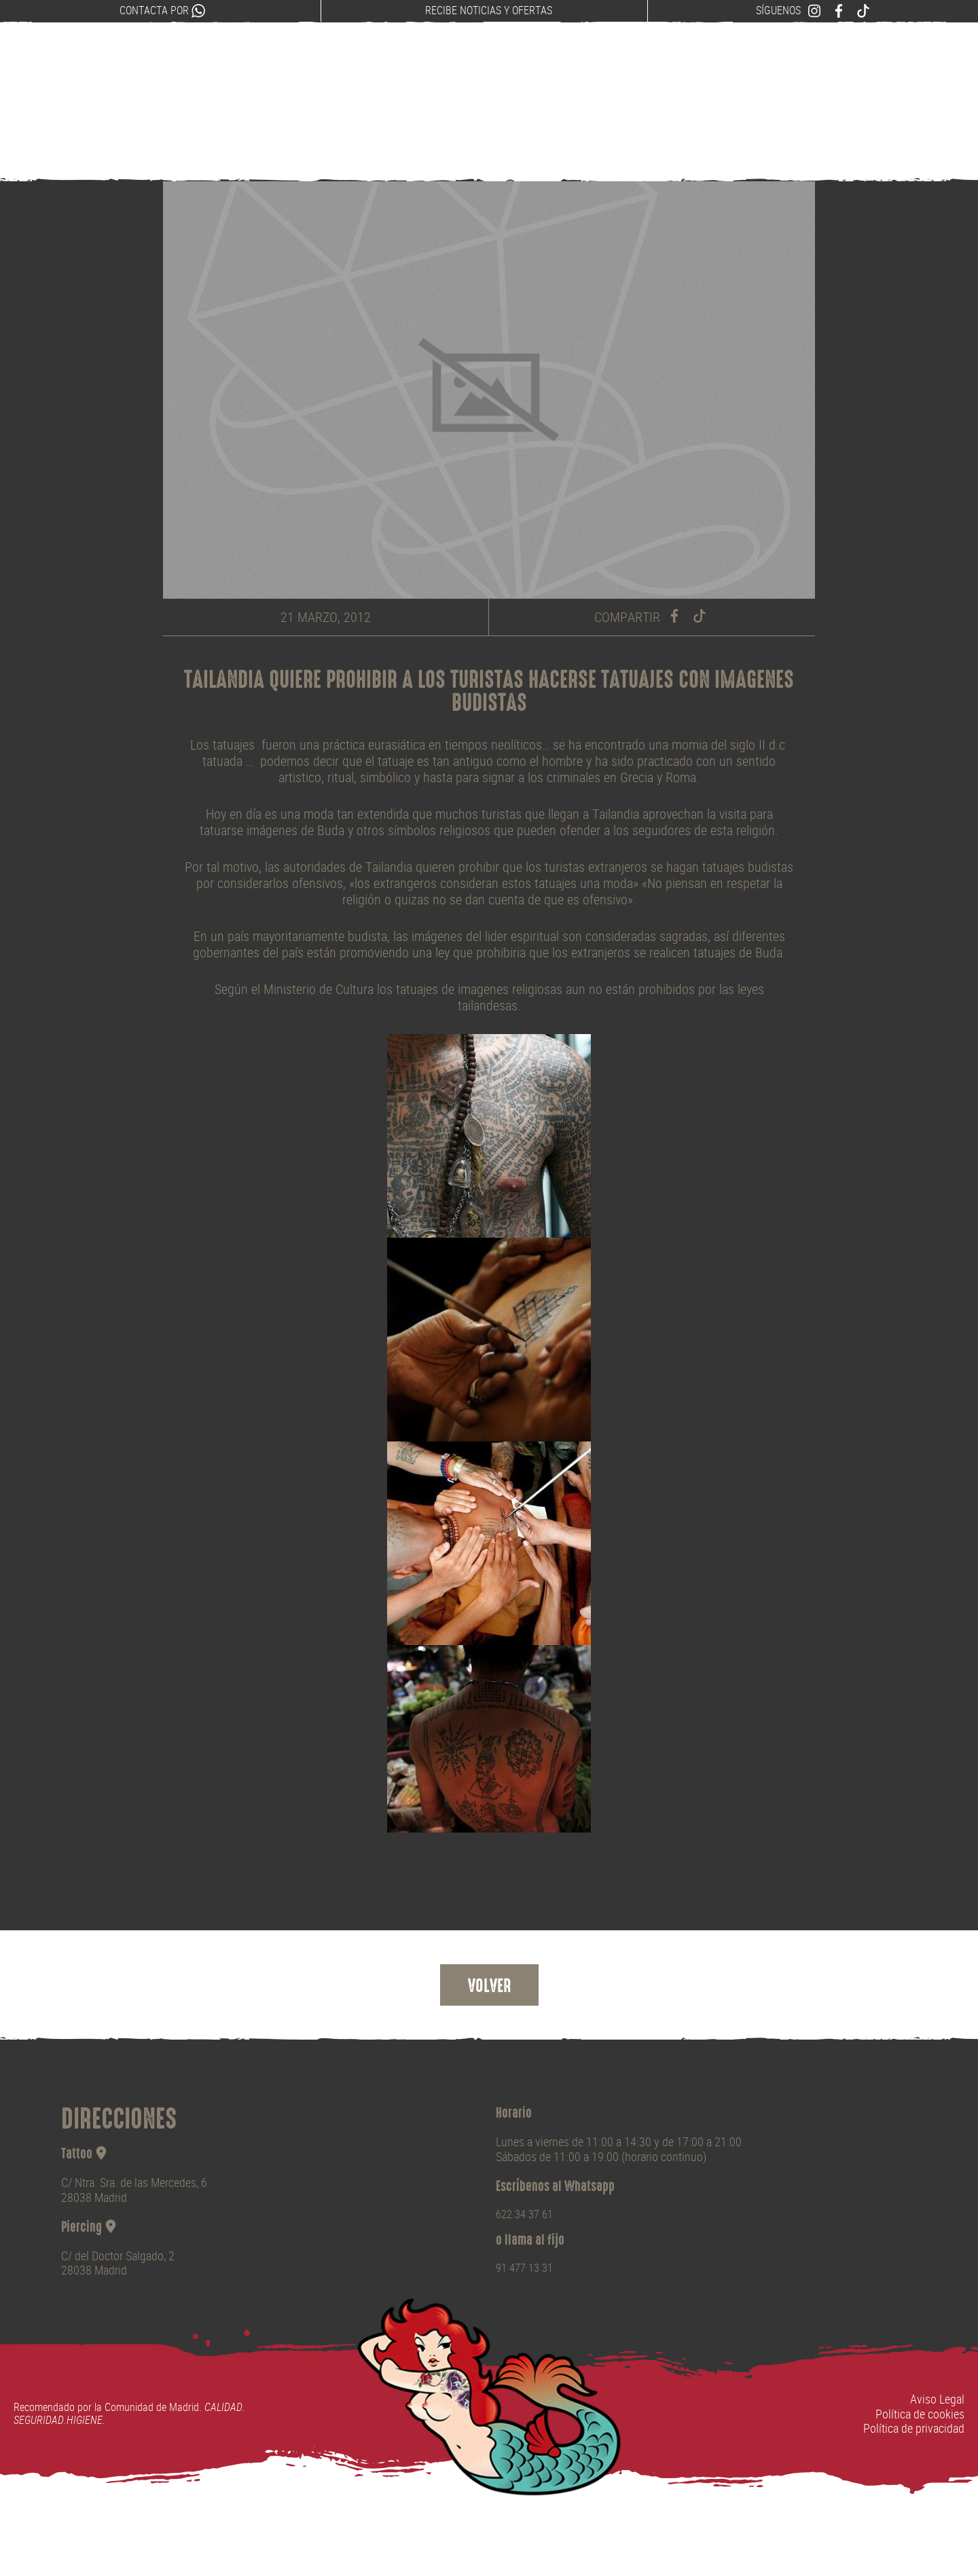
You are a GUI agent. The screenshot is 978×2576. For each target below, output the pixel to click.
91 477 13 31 (524, 2268)
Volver (489, 1987)
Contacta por (162, 11)
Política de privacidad (913, 2428)
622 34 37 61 (524, 2214)
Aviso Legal (937, 2399)
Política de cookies (919, 2414)
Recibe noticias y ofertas (488, 10)
